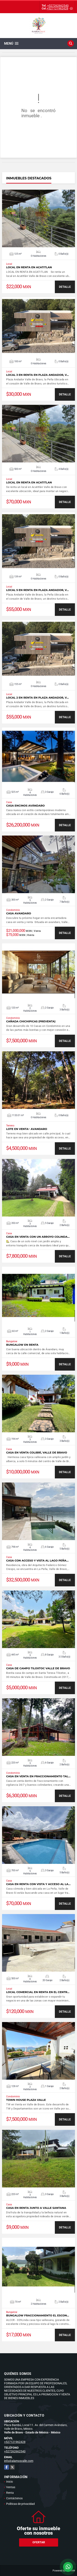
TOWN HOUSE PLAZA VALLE (26, 2099)
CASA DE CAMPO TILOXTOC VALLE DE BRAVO (38, 1668)
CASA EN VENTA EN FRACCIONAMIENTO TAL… (38, 1776)
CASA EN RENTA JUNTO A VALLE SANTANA (36, 2207)
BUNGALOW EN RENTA (22, 1344)
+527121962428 (57, 8)
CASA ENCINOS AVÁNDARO (25, 805)
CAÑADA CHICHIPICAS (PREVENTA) (30, 1021)
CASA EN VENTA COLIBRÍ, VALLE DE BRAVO (36, 1452)
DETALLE (65, 286)
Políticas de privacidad (20, 2503)
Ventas (10, 2487)
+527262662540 (58, 5)
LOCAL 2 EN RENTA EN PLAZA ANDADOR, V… (37, 697)
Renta (10, 2492)
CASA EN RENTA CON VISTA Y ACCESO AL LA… (38, 1884)
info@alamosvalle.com (18, 2460)
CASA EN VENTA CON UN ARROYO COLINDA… (38, 1236)
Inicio (9, 2481)
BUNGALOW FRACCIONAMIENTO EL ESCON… (37, 2315)
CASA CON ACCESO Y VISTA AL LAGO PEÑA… (37, 1560)
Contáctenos (14, 2498)
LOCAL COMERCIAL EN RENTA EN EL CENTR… (37, 1992)
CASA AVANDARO (18, 913)
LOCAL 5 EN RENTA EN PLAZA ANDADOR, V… (37, 590)
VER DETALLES (38, 218)
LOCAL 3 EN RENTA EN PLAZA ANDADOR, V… (37, 374)
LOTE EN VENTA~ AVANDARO (26, 1129)
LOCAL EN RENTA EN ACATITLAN (29, 267)
